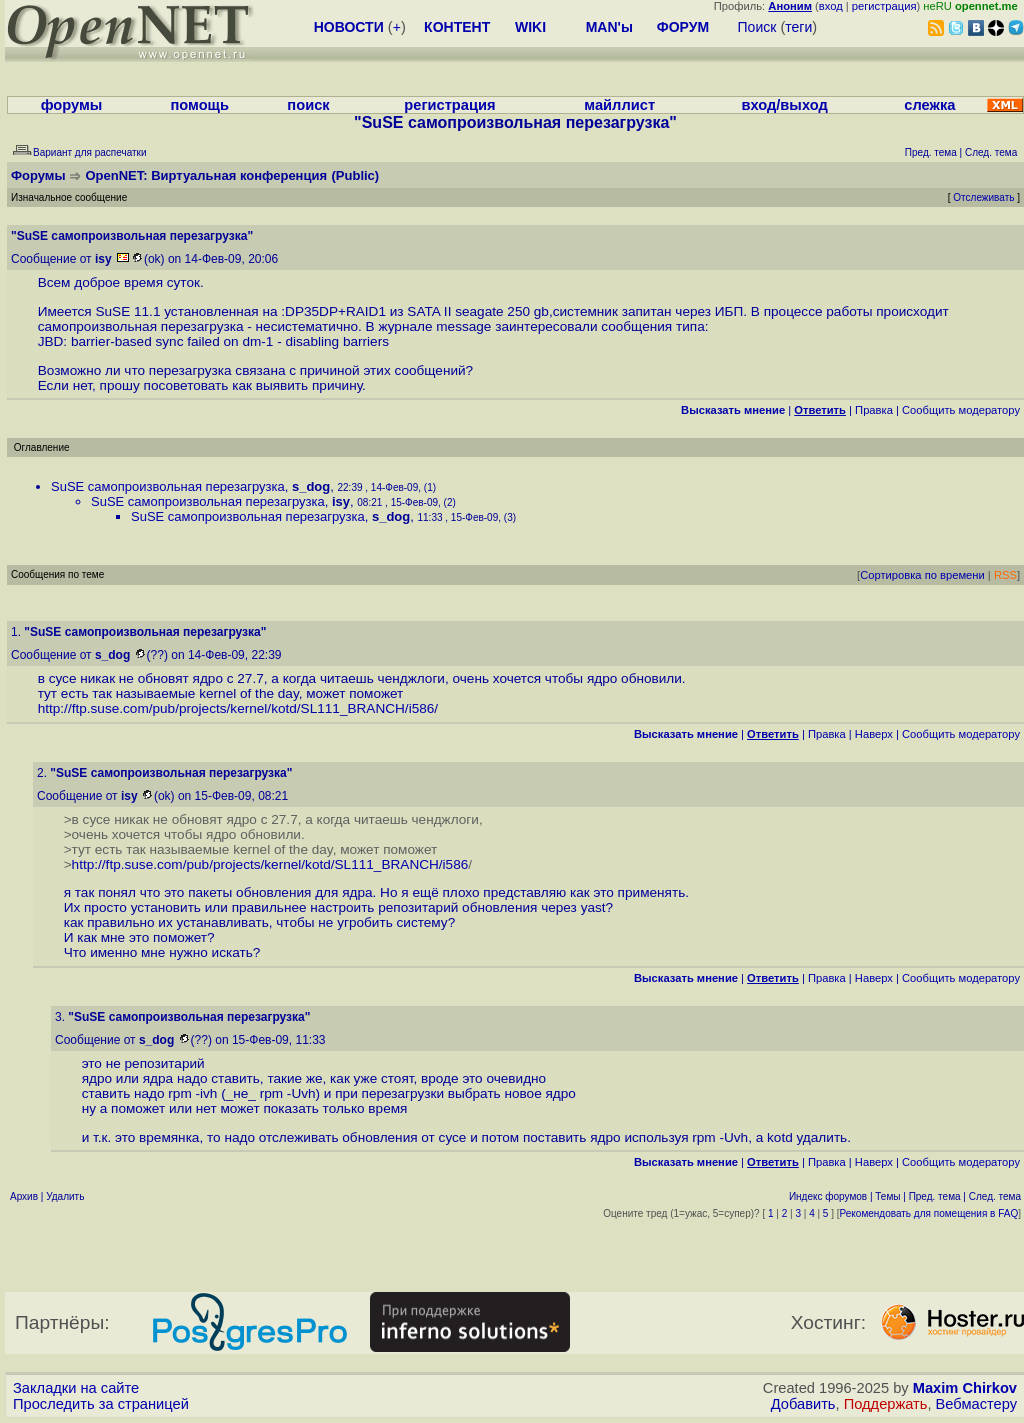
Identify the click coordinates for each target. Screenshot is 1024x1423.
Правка (874, 410)
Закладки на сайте (76, 1388)
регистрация (884, 6)
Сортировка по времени (922, 575)
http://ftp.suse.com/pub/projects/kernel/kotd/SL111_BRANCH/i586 (236, 708)
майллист (619, 105)
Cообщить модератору (961, 410)
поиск (308, 105)
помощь (199, 105)
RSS (1005, 575)
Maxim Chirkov (965, 1388)
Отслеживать (983, 197)
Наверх (874, 734)
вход (831, 6)
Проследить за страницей (101, 1404)
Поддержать (886, 1404)
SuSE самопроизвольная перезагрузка (168, 486)
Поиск (757, 27)
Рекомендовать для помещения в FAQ (929, 1213)
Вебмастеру (976, 1404)
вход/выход (784, 105)
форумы (72, 105)
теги (798, 27)
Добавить (803, 1404)
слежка (929, 105)
